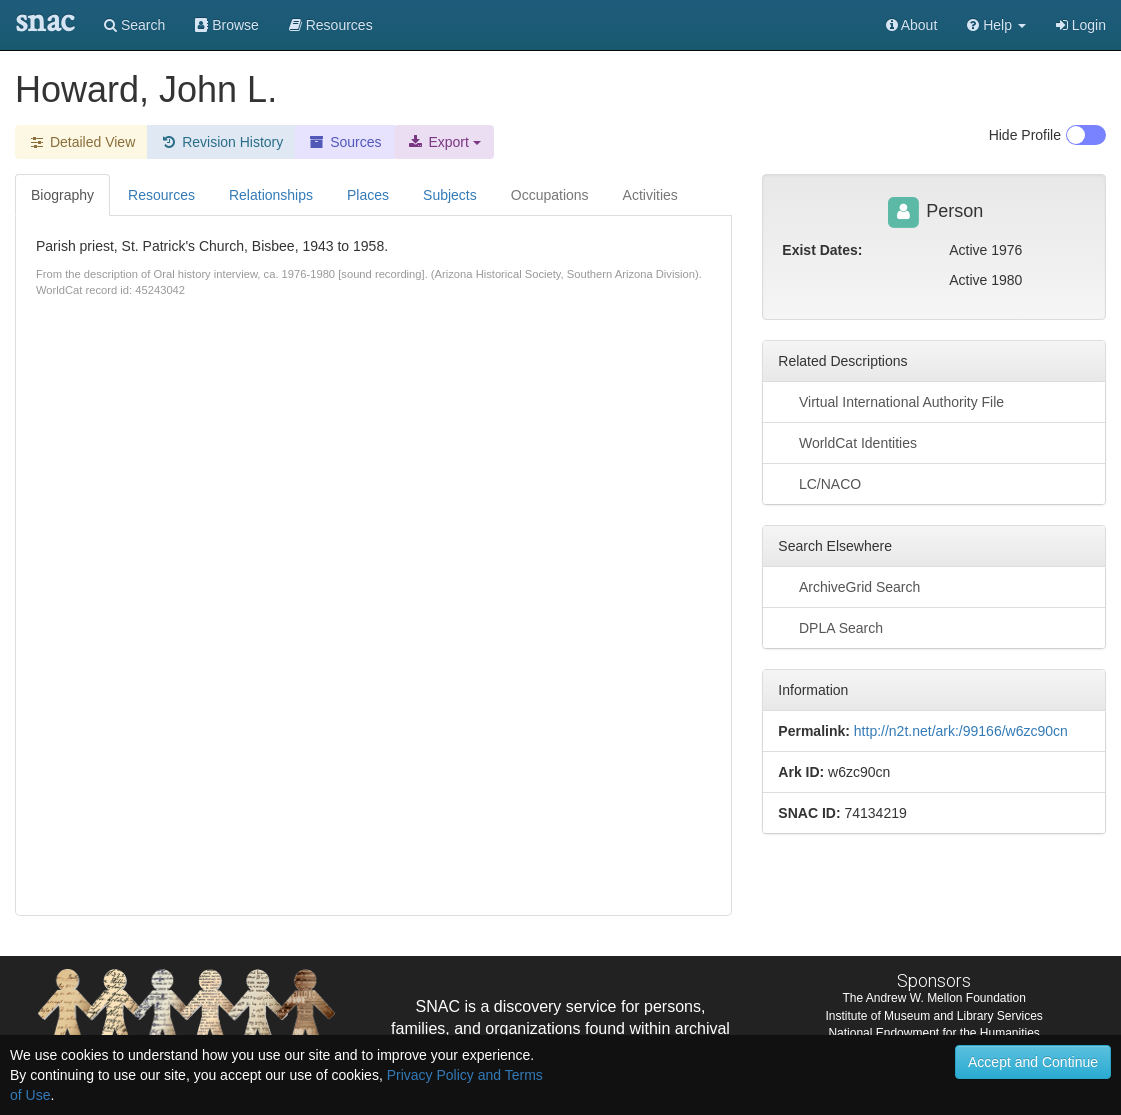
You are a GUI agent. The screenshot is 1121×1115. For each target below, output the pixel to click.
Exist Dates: (822, 250)
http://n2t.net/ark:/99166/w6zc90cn (961, 731)
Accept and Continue (1033, 1062)
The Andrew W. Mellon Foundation (933, 998)
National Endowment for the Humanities (933, 1033)
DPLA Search (830, 627)
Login (1081, 25)
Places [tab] (368, 195)
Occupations (550, 195)
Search (134, 25)
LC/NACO (819, 483)
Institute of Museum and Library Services (933, 1016)
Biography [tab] (62, 195)
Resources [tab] (161, 195)
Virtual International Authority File (891, 401)
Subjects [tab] (450, 195)
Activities (650, 195)
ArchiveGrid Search (849, 586)
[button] (996, 25)
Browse (227, 25)
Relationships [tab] (271, 195)
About (912, 25)
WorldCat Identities (847, 442)
